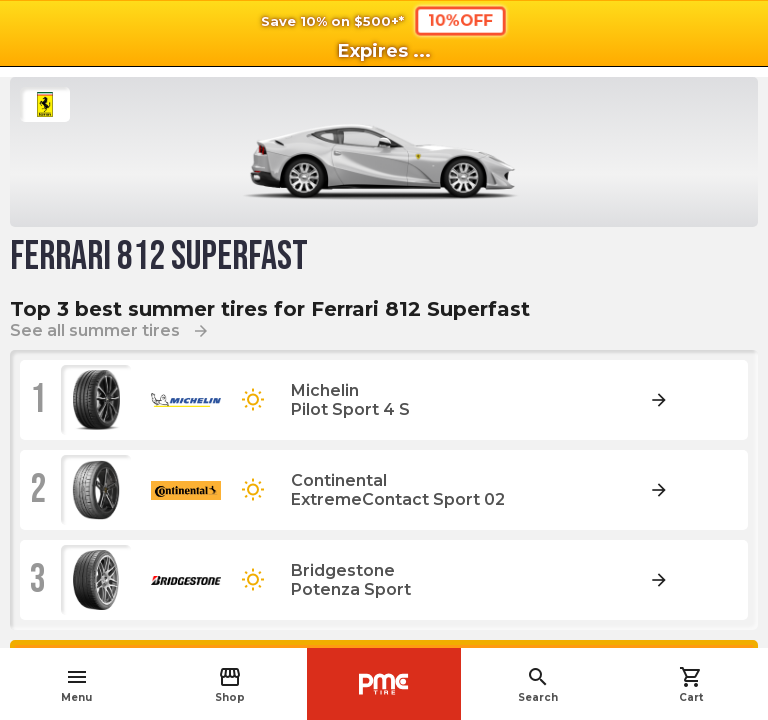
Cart (691, 684)
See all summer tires (110, 330)
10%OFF (460, 20)
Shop (230, 684)
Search (538, 684)
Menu (76, 684)
